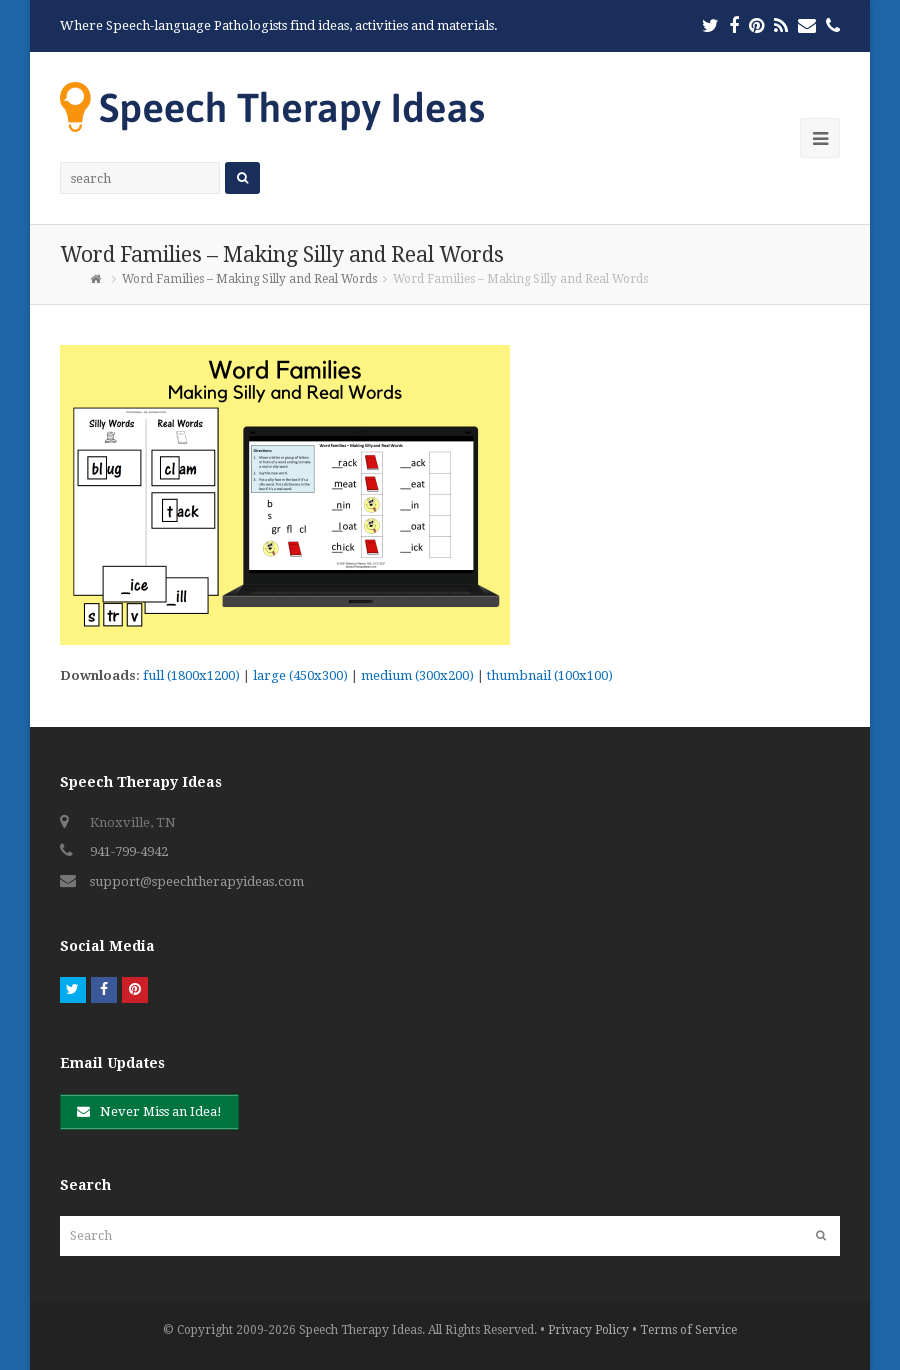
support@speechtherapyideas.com (197, 881)
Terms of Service (688, 1330)
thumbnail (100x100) (550, 675)
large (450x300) (300, 675)
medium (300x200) (417, 675)
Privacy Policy (588, 1330)
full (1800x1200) (191, 675)
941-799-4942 (129, 851)
